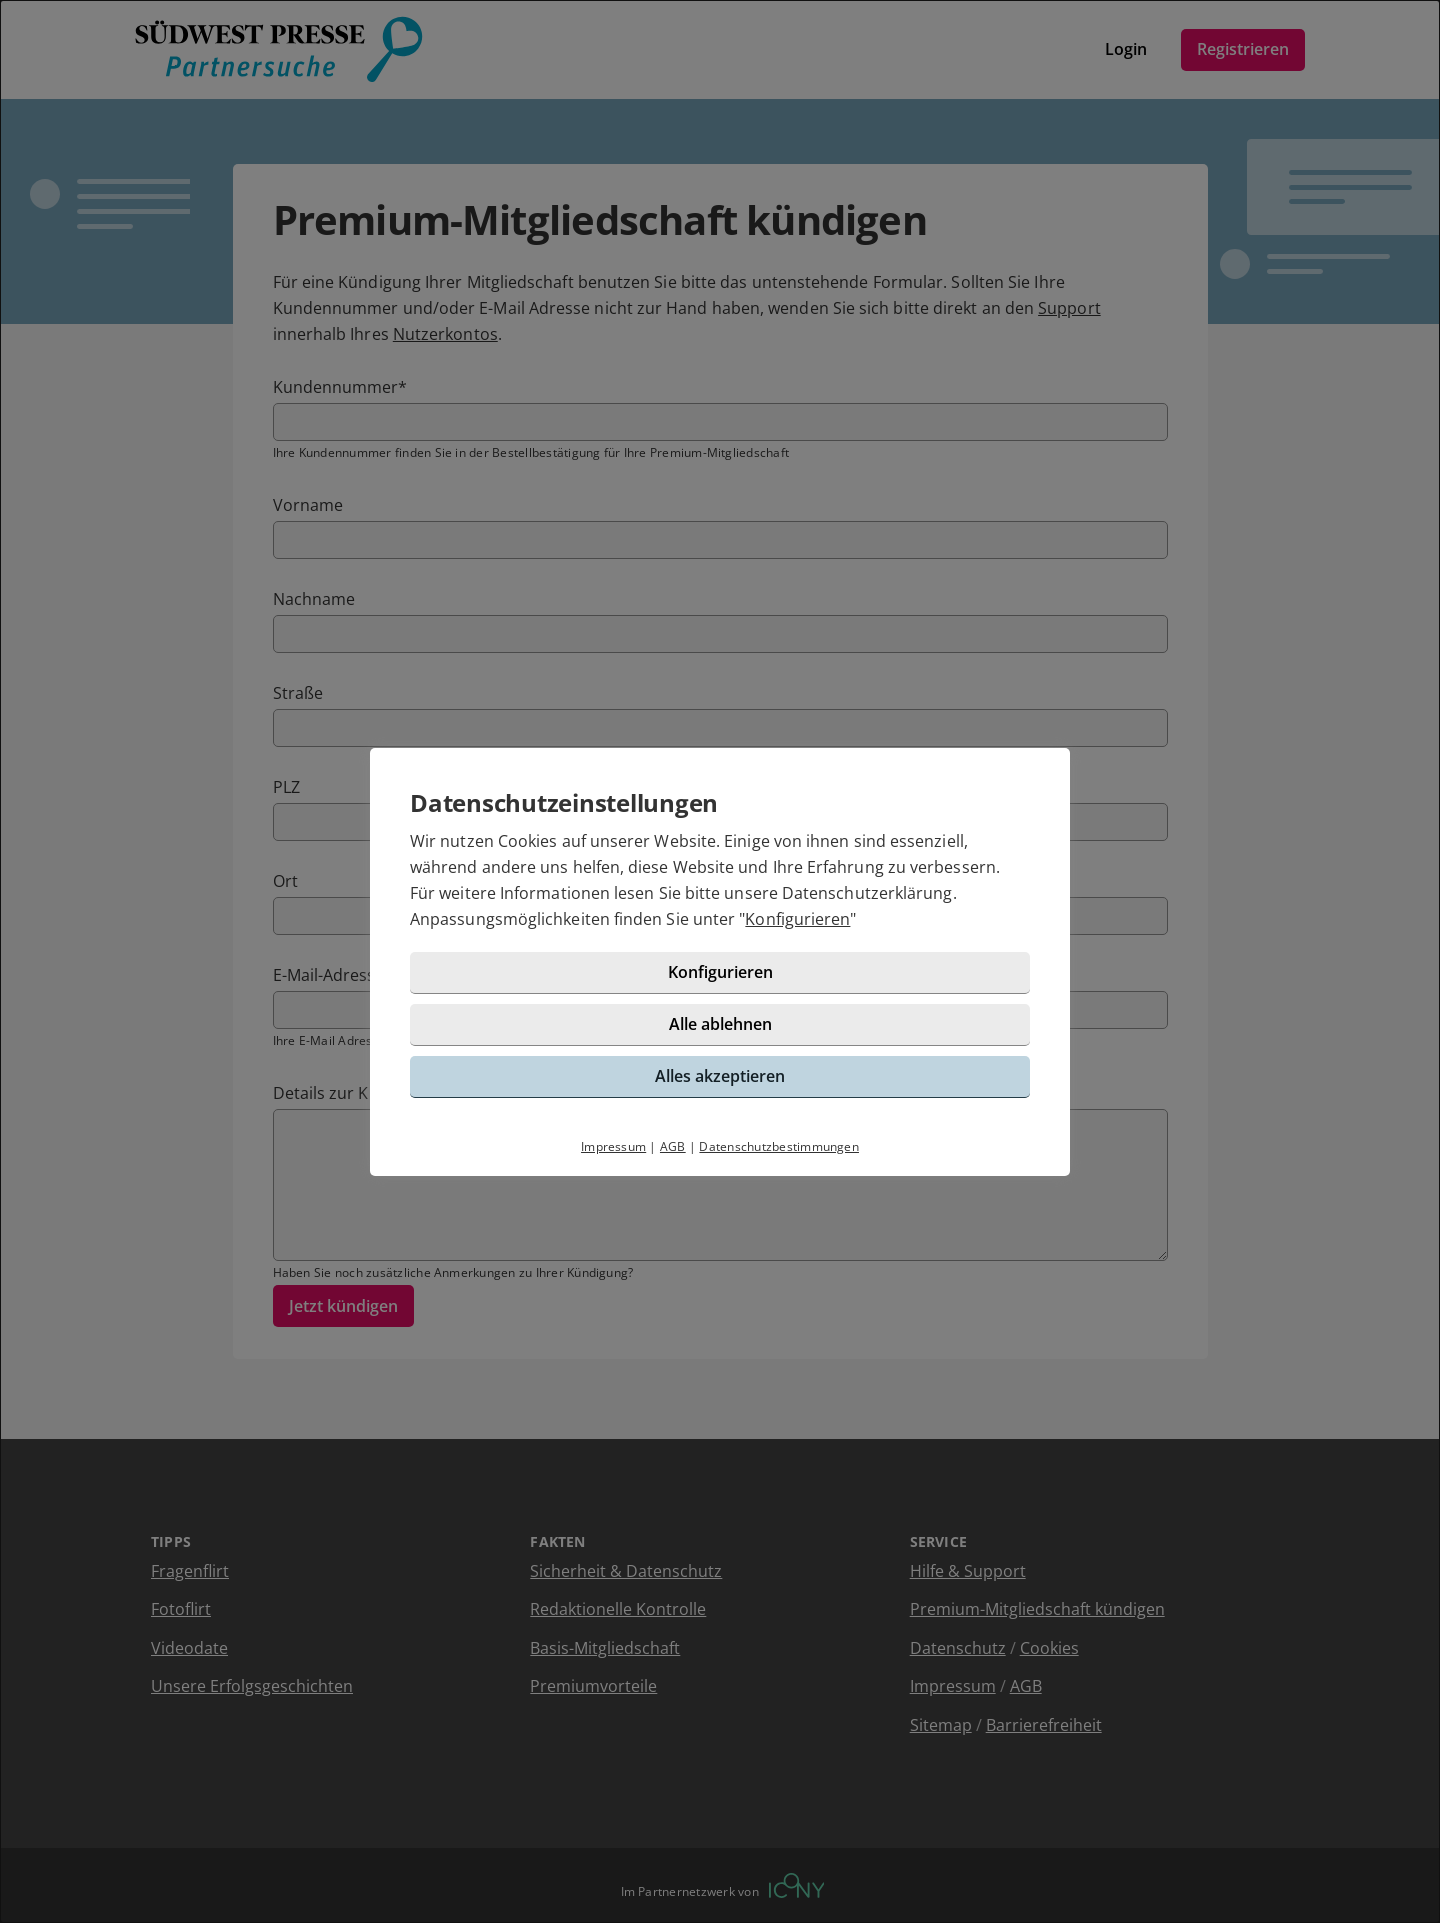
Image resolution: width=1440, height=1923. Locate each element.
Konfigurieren (797, 919)
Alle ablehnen (720, 1024)
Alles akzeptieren (720, 1076)
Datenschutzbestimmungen (779, 1146)
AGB (673, 1146)
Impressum (613, 1146)
